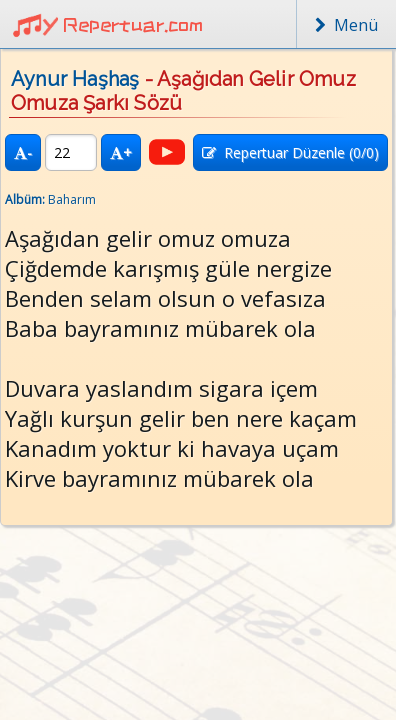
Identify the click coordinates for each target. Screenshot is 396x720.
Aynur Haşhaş (75, 79)
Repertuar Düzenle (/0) (290, 152)
